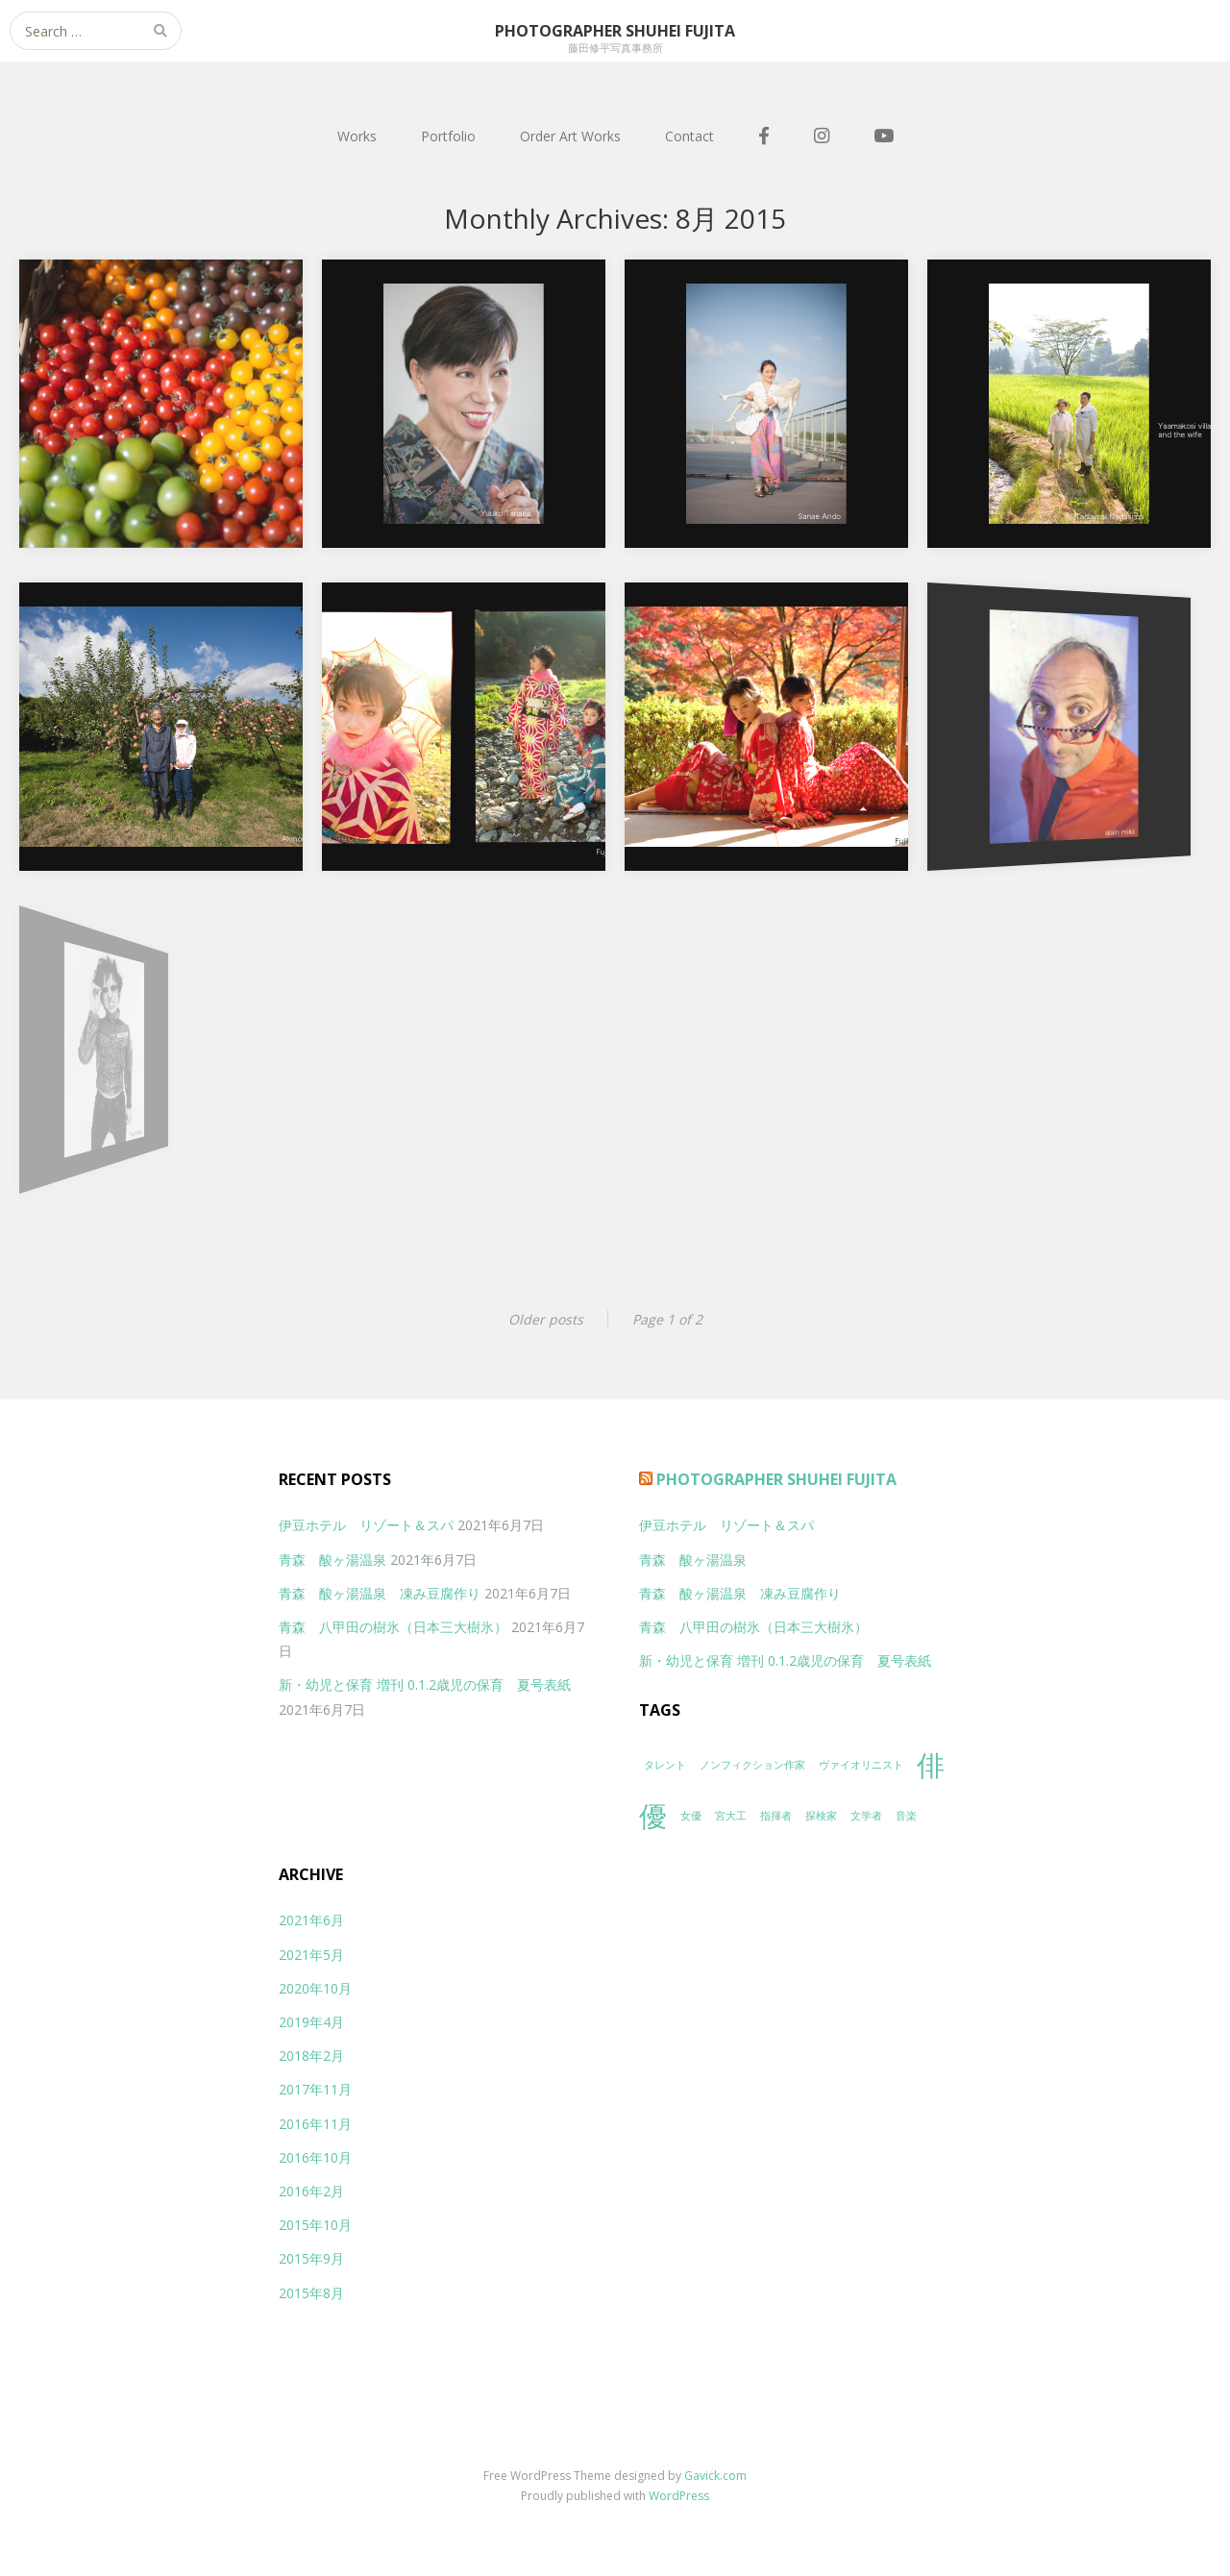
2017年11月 (315, 2089)
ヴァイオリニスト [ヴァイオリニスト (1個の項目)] (861, 1764)
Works (357, 136)
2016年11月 (315, 2124)
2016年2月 (311, 2191)
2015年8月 (311, 2293)
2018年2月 (311, 2055)
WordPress (679, 2496)
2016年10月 (315, 2157)
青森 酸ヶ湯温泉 (332, 1559)
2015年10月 (315, 2225)
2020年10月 (315, 1988)
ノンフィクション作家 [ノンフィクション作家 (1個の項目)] (752, 1764)
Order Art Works (570, 136)
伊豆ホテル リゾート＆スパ (366, 1525)
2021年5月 (311, 1954)
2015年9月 (311, 2258)
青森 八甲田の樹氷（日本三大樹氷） (393, 1627)
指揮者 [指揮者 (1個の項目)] (776, 1815)
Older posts (545, 1319)
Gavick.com (715, 2475)
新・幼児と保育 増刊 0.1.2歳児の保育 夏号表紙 (425, 1684)
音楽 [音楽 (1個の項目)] (906, 1815)
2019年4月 (311, 2022)
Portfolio (448, 136)
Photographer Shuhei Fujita (776, 1479)
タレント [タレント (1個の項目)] (665, 1764)
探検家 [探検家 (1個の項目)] (821, 1815)
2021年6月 (311, 1920)
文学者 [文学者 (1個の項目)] (866, 1815)
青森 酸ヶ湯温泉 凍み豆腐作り (379, 1593)
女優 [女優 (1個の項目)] (690, 1815)
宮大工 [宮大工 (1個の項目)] (731, 1815)
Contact (689, 136)
